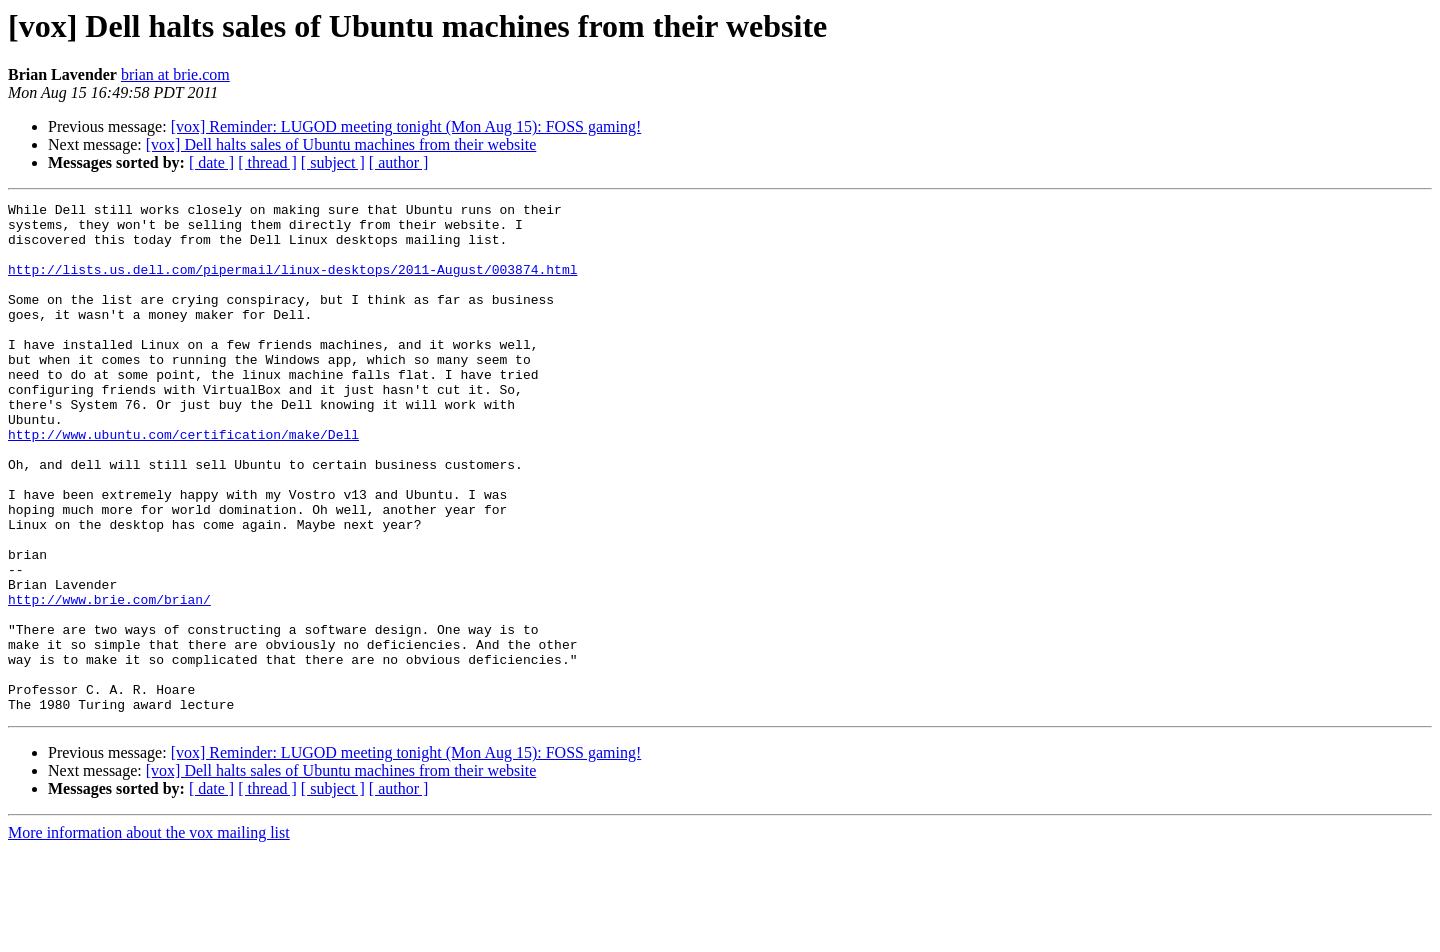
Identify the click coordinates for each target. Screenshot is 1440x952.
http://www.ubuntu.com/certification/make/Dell (183, 482)
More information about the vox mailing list (149, 934)
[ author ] (399, 162)
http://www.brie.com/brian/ (109, 680)
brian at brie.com (175, 74)
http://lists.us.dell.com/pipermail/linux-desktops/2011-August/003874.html (292, 284)
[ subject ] (333, 162)
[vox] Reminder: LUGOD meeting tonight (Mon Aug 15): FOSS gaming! (406, 126)
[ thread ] (267, 162)
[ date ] (211, 162)
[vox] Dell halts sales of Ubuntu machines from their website (341, 144)
